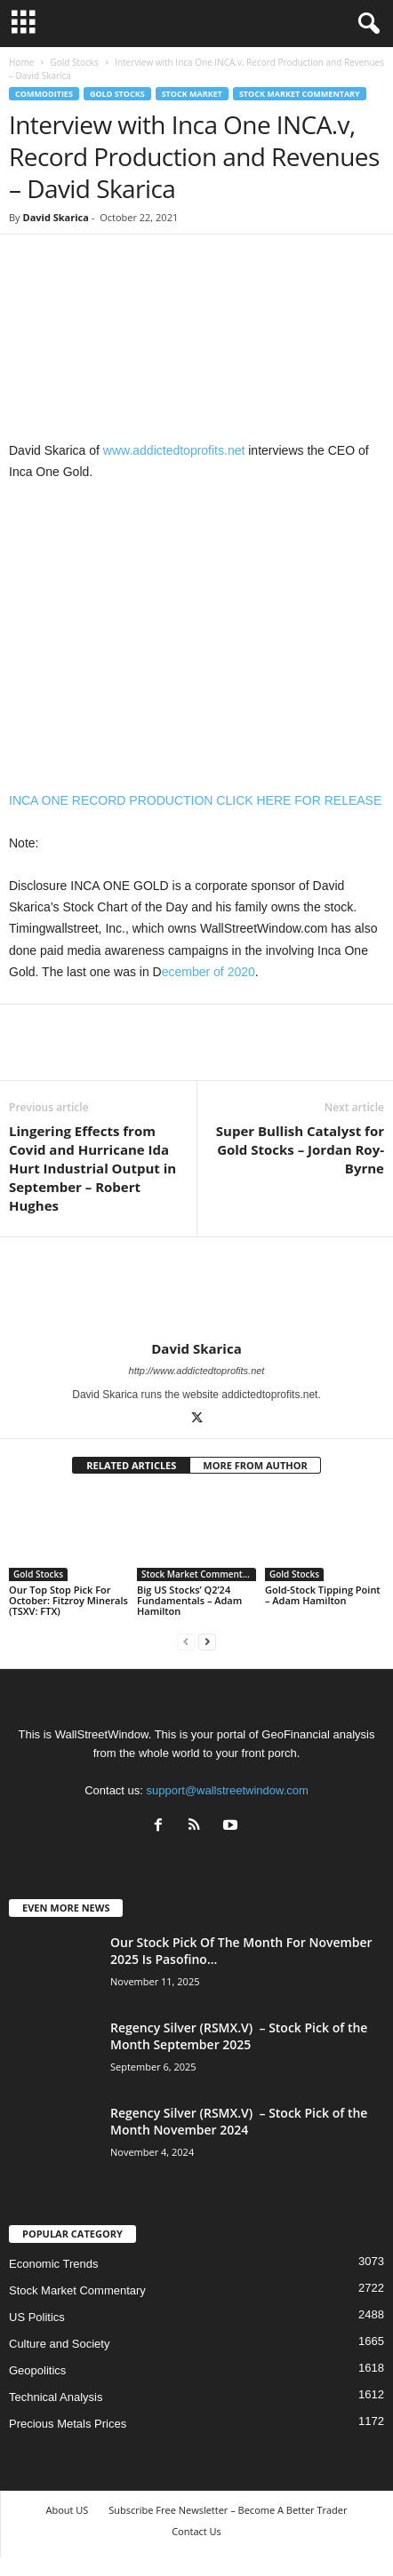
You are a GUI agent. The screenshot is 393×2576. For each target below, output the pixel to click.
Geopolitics (37, 2370)
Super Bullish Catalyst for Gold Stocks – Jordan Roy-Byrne (300, 1149)
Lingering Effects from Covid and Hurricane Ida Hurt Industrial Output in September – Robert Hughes (92, 1168)
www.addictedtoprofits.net (174, 450)
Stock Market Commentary (299, 93)
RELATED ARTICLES (131, 1465)
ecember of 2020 (208, 972)
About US (66, 2509)
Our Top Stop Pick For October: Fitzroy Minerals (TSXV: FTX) (68, 1600)
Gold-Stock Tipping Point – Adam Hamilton (323, 1595)
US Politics (37, 2317)
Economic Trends (53, 2263)
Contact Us (196, 2531)
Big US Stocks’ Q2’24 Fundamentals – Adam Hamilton (189, 1600)
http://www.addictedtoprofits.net (197, 1370)
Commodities (44, 93)
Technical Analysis (56, 2397)
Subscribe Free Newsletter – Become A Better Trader (227, 2509)
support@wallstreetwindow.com (228, 1790)
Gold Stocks (74, 62)
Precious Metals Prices (67, 2423)
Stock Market (192, 93)
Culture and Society (59, 2343)
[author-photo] (196, 1289)
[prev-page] (186, 1641)
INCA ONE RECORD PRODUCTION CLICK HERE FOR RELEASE (195, 800)
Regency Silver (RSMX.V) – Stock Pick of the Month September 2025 (238, 2036)
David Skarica (55, 217)
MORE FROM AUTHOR (255, 1465)
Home (21, 62)
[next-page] (207, 1641)
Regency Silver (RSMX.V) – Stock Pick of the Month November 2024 (238, 2121)
